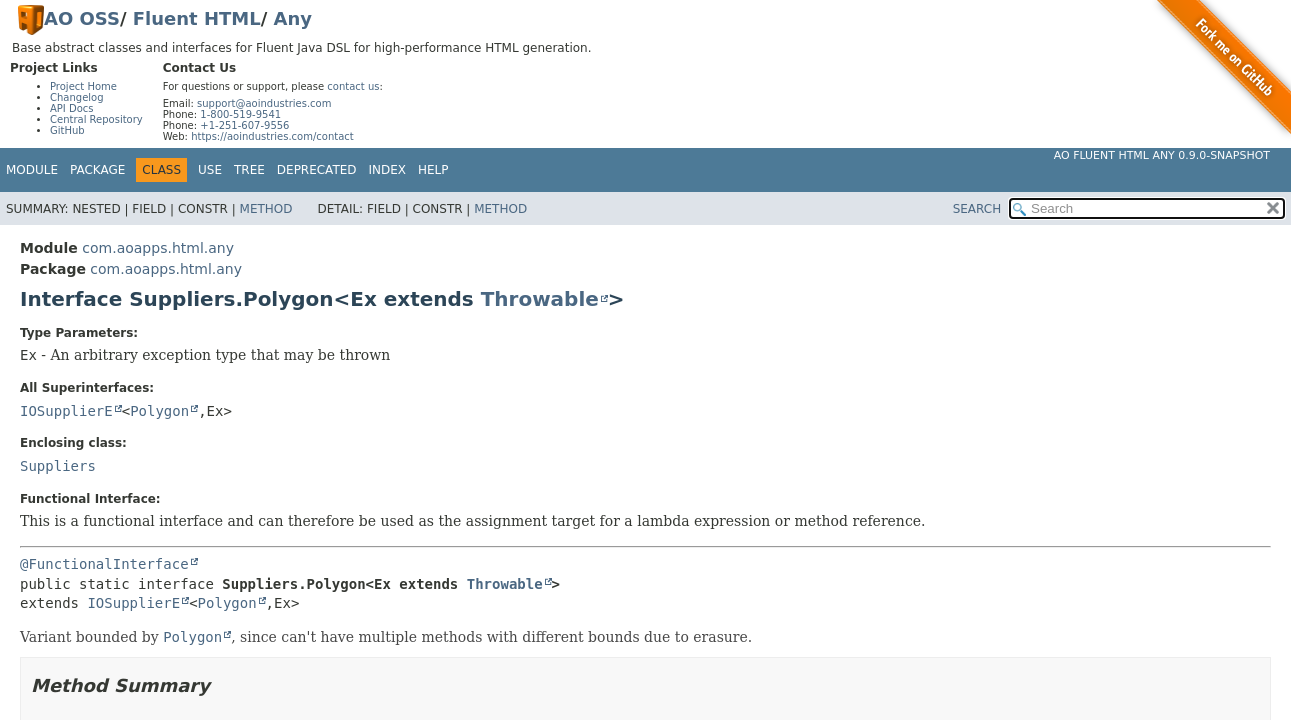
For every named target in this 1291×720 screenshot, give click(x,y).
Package (97, 170)
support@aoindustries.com (264, 103)
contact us (353, 86)
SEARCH (977, 209)
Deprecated (317, 170)
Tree (249, 170)
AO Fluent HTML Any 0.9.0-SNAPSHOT (1162, 155)
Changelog (77, 97)
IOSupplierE (66, 411)
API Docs (72, 108)
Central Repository (96, 119)
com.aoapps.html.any (158, 248)
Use (210, 170)
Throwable (540, 299)
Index (388, 170)
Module (32, 170)
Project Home (83, 86)
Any (293, 18)
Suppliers (58, 466)
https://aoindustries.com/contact (272, 136)
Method (266, 209)
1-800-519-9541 (240, 114)
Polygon (159, 411)
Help (433, 170)
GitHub (67, 130)
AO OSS (82, 18)
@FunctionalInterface (104, 564)
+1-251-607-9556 (244, 125)
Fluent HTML (197, 18)
